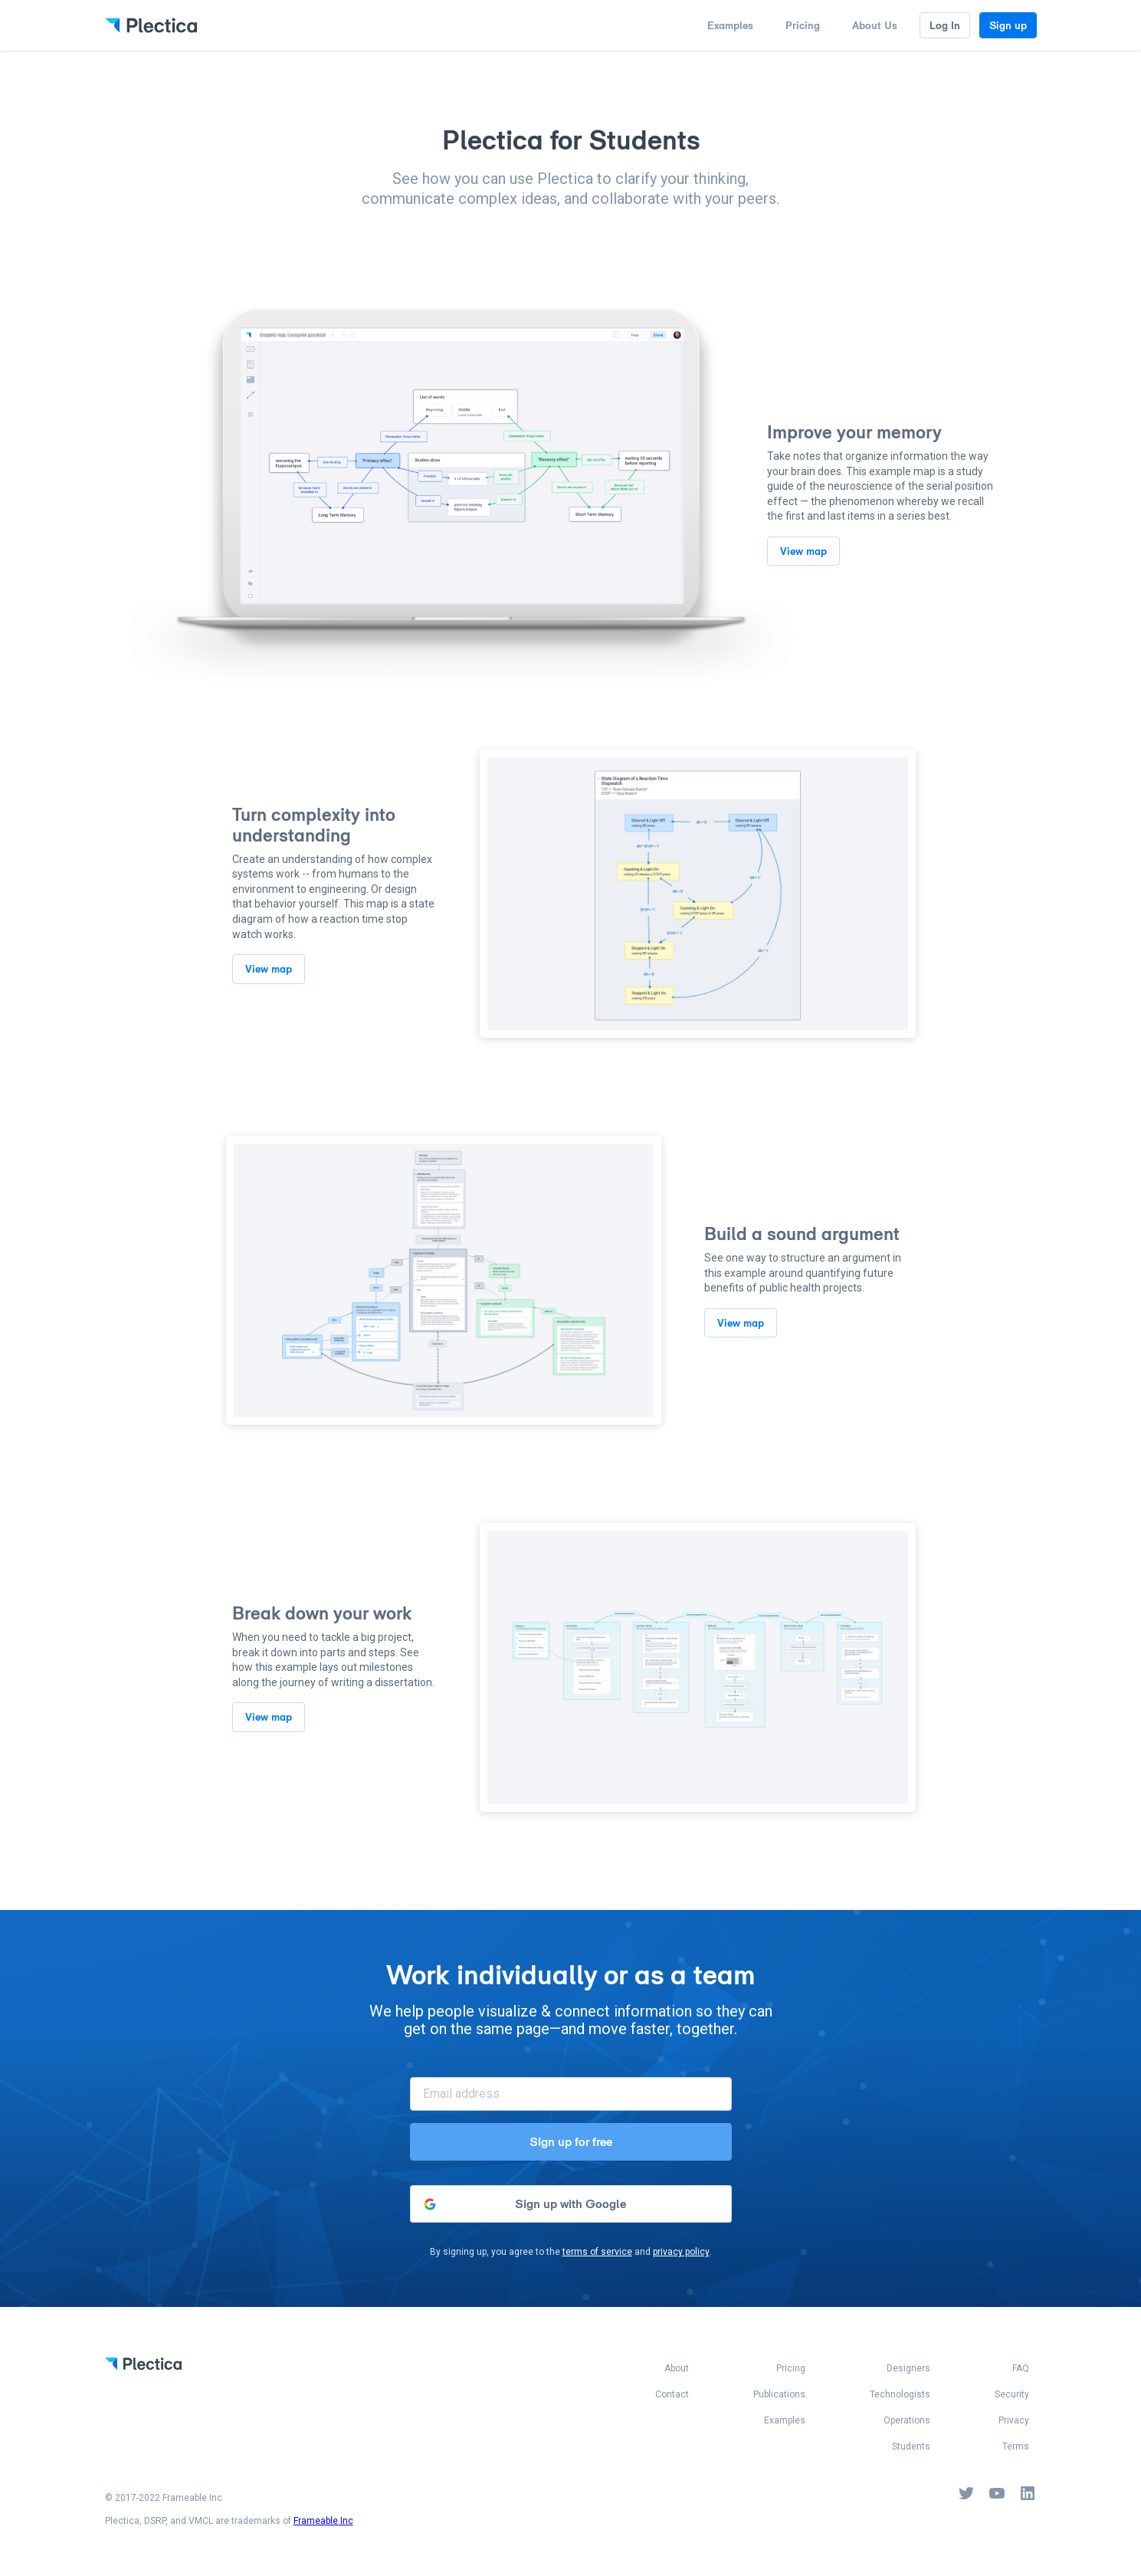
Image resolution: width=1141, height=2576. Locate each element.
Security (1012, 2395)
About (676, 2369)
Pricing (802, 25)
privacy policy (681, 2251)
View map (803, 551)
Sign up (1008, 25)
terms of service (597, 2251)
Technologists (900, 2395)
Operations (907, 2421)
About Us (874, 25)
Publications (779, 2395)
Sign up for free (571, 2142)
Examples (730, 25)
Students (911, 2447)
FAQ (1020, 2369)
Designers (908, 2369)
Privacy (1013, 2421)
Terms (1015, 2447)
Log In (945, 25)
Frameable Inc (323, 2520)
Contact (672, 2395)
